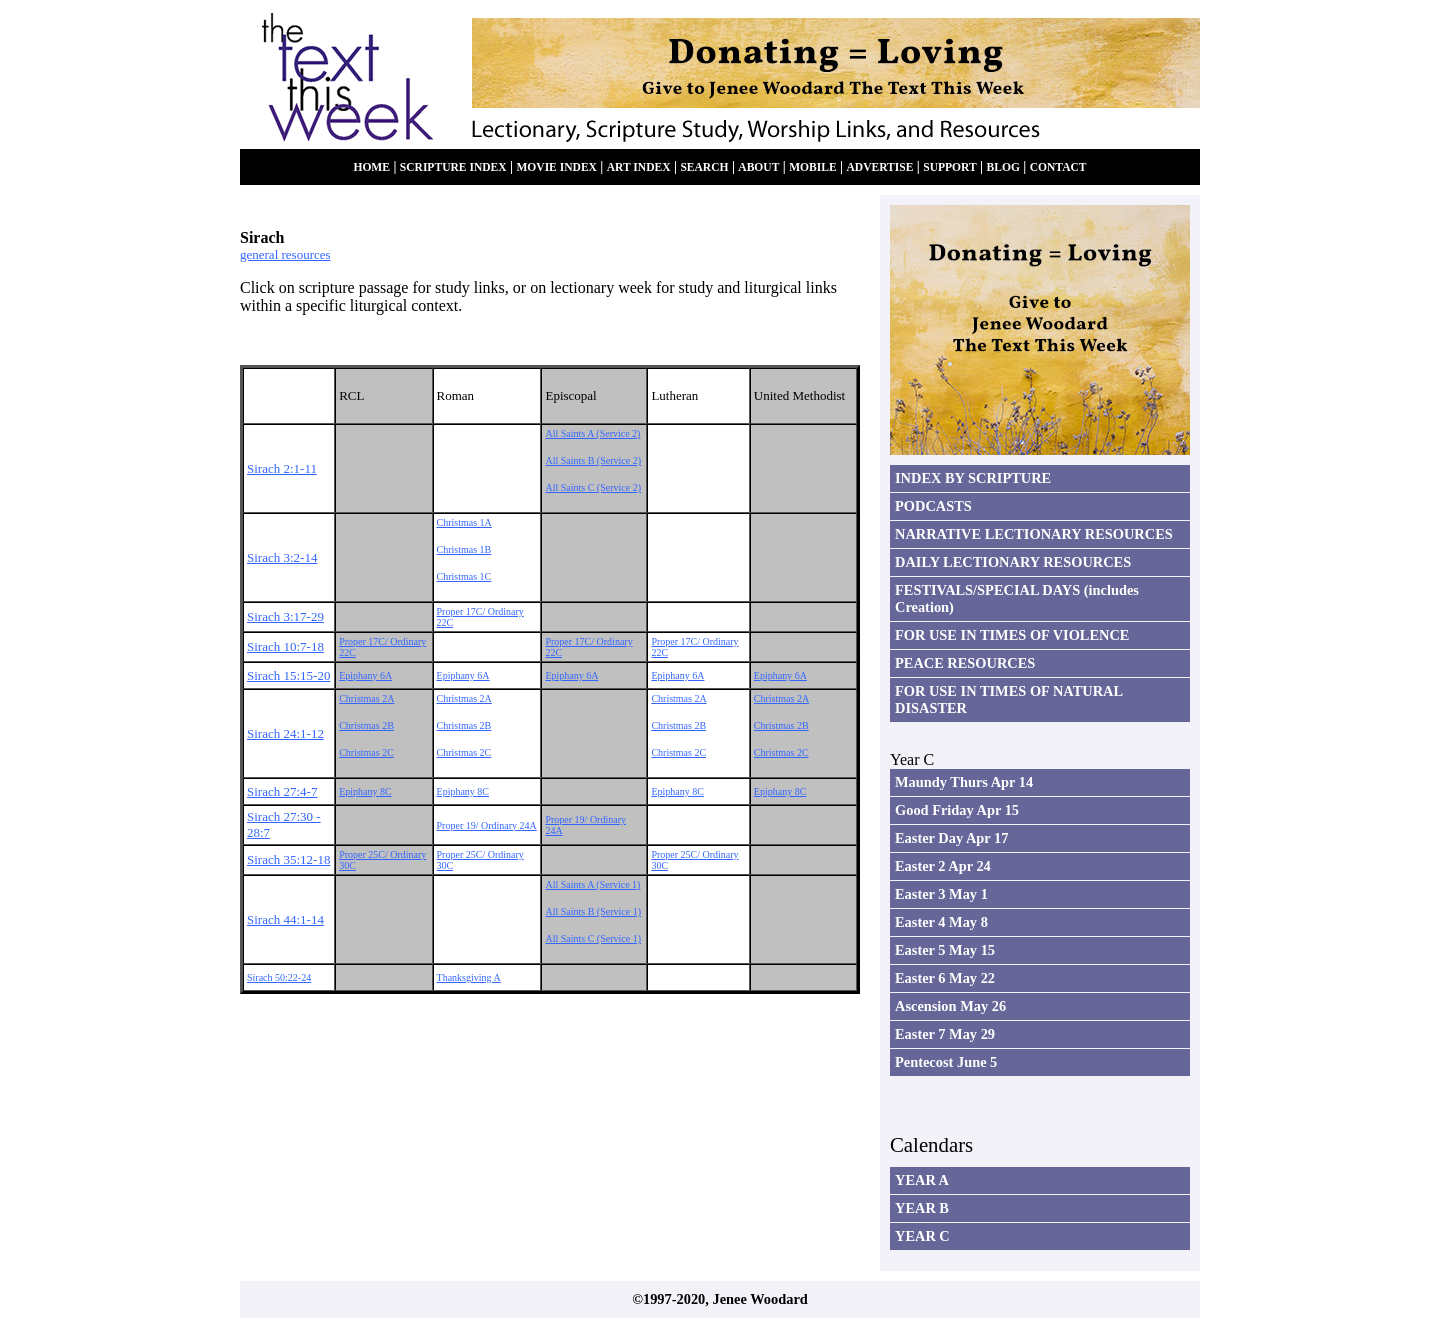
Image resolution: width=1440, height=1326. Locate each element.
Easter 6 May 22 (945, 978)
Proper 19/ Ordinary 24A (487, 825)
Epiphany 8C (365, 791)
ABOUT (758, 167)
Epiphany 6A (365, 675)
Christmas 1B (464, 549)
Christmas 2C (366, 752)
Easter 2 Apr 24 (943, 866)
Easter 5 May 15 (945, 950)
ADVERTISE (879, 167)
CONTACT (1058, 167)
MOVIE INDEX (556, 167)
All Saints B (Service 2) (593, 460)
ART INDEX (639, 167)
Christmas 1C (464, 576)
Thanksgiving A (469, 977)
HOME (371, 167)
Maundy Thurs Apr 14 (964, 782)
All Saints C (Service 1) (593, 938)
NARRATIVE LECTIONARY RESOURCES (1034, 534)
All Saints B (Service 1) (593, 911)
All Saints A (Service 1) (592, 884)
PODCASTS (933, 506)
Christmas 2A (366, 698)
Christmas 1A (464, 522)
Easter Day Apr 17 (951, 838)
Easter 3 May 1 (941, 894)
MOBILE (812, 167)
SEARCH (704, 167)
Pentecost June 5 (946, 1062)
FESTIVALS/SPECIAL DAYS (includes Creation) (1017, 598)
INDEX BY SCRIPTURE (973, 478)
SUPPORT (949, 167)
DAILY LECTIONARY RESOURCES (1013, 562)
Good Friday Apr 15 (957, 810)
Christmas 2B (366, 725)
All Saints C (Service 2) (593, 487)
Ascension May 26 (950, 1006)
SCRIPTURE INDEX (453, 167)
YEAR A (922, 1180)
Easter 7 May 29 (945, 1034)
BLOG (1003, 167)
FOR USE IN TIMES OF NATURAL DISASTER (1009, 699)
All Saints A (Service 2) (592, 433)
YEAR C (922, 1236)
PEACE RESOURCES (965, 663)
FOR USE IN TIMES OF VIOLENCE (1012, 635)
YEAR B (922, 1208)
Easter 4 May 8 (941, 922)
